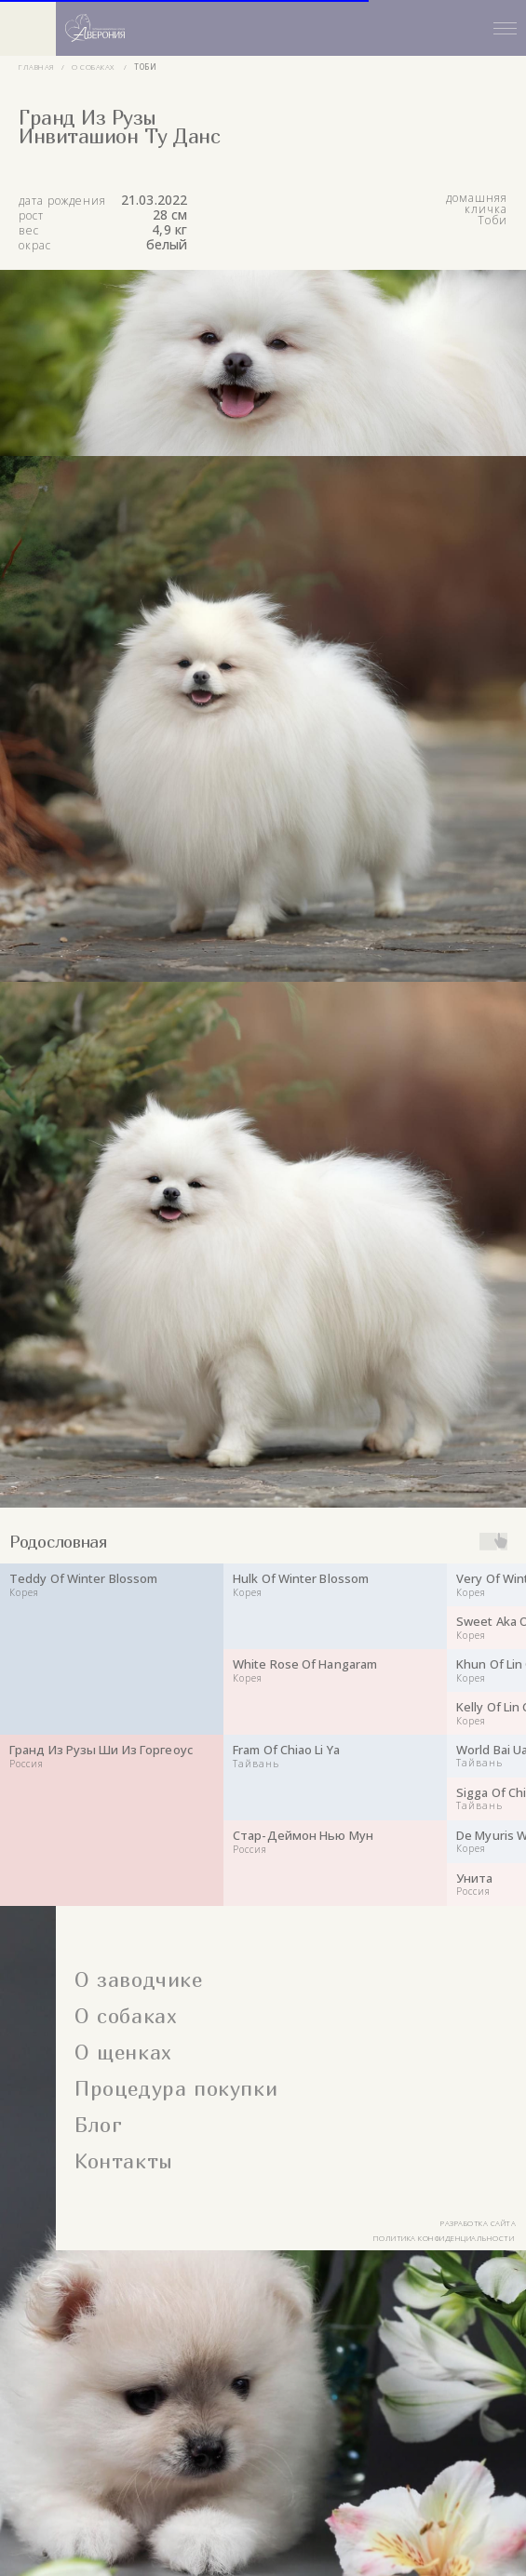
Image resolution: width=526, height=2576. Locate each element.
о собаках (93, 66)
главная (37, 66)
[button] (291, 28)
